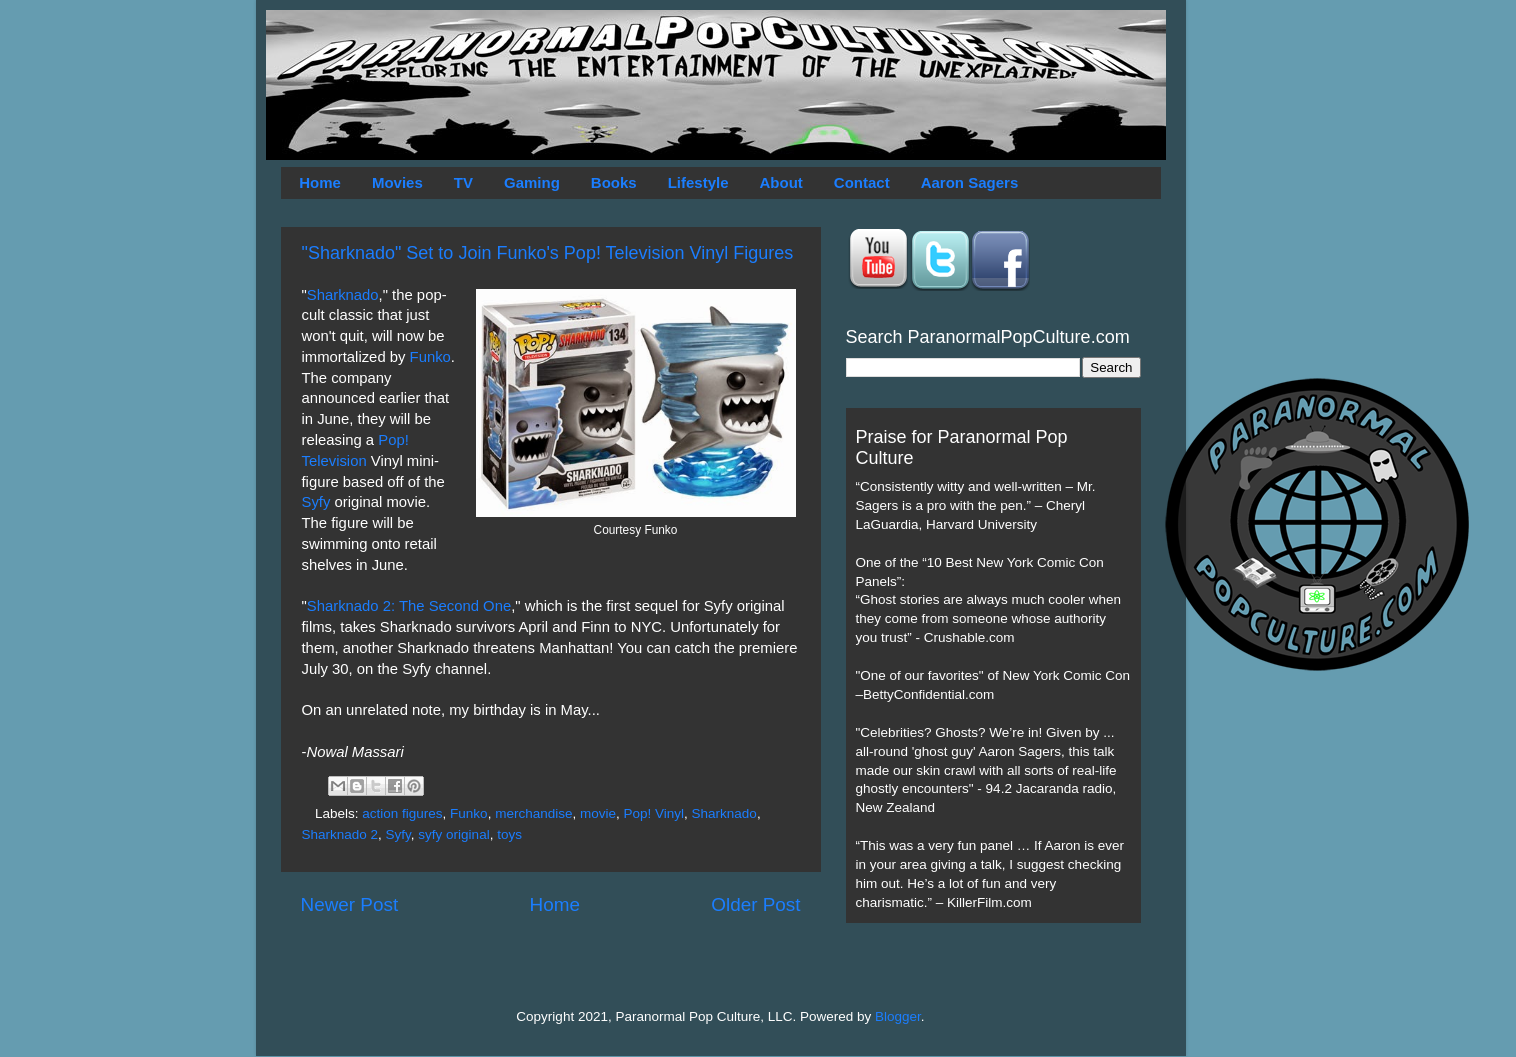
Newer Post (350, 904)
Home (320, 182)
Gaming (532, 182)
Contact (862, 182)
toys (509, 834)
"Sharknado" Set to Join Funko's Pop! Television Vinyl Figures (548, 253)
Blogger (898, 1016)
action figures (402, 813)
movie (598, 813)
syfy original (453, 834)
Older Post (755, 904)
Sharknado (343, 295)
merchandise (533, 813)
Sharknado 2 (340, 834)
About (781, 182)
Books (614, 182)
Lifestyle (698, 182)
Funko (430, 357)
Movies (397, 182)
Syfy (316, 502)
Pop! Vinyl (654, 813)
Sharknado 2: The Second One (409, 606)
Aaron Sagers (970, 182)
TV (463, 182)
